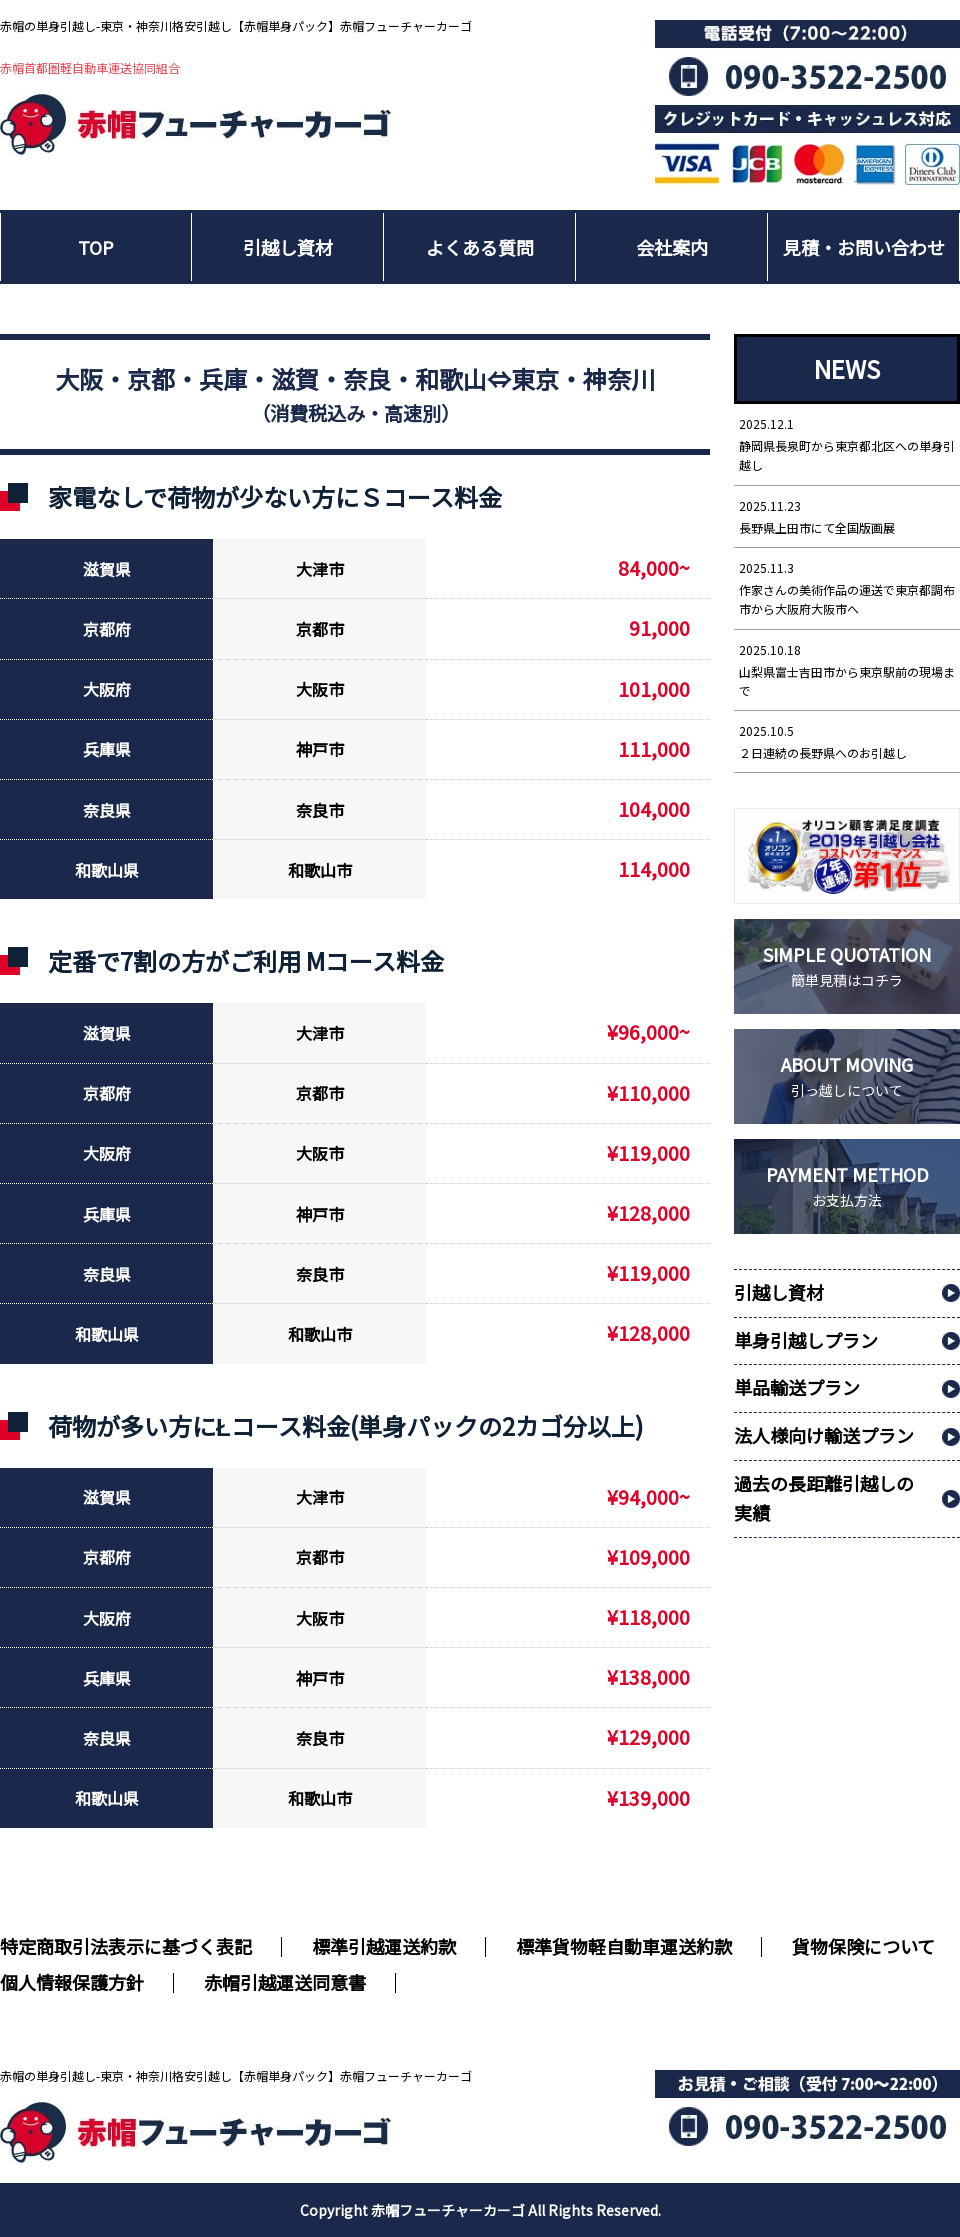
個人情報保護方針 (72, 1982)
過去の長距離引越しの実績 (824, 1497)
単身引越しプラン (806, 1340)
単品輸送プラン (797, 1387)
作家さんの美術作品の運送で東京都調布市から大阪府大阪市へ (847, 587)
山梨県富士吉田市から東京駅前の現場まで (847, 669)
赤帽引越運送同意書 (285, 1982)
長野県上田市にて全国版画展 (847, 516)
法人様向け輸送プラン (824, 1435)
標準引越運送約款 (384, 1946)
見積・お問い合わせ (864, 247)
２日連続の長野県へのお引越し (847, 741)
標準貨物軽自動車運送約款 (624, 1946)
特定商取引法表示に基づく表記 (126, 1946)
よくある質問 (480, 247)
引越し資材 (288, 247)
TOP (96, 247)
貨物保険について (863, 1946)
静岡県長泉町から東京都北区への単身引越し (847, 443)
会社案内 (672, 247)
